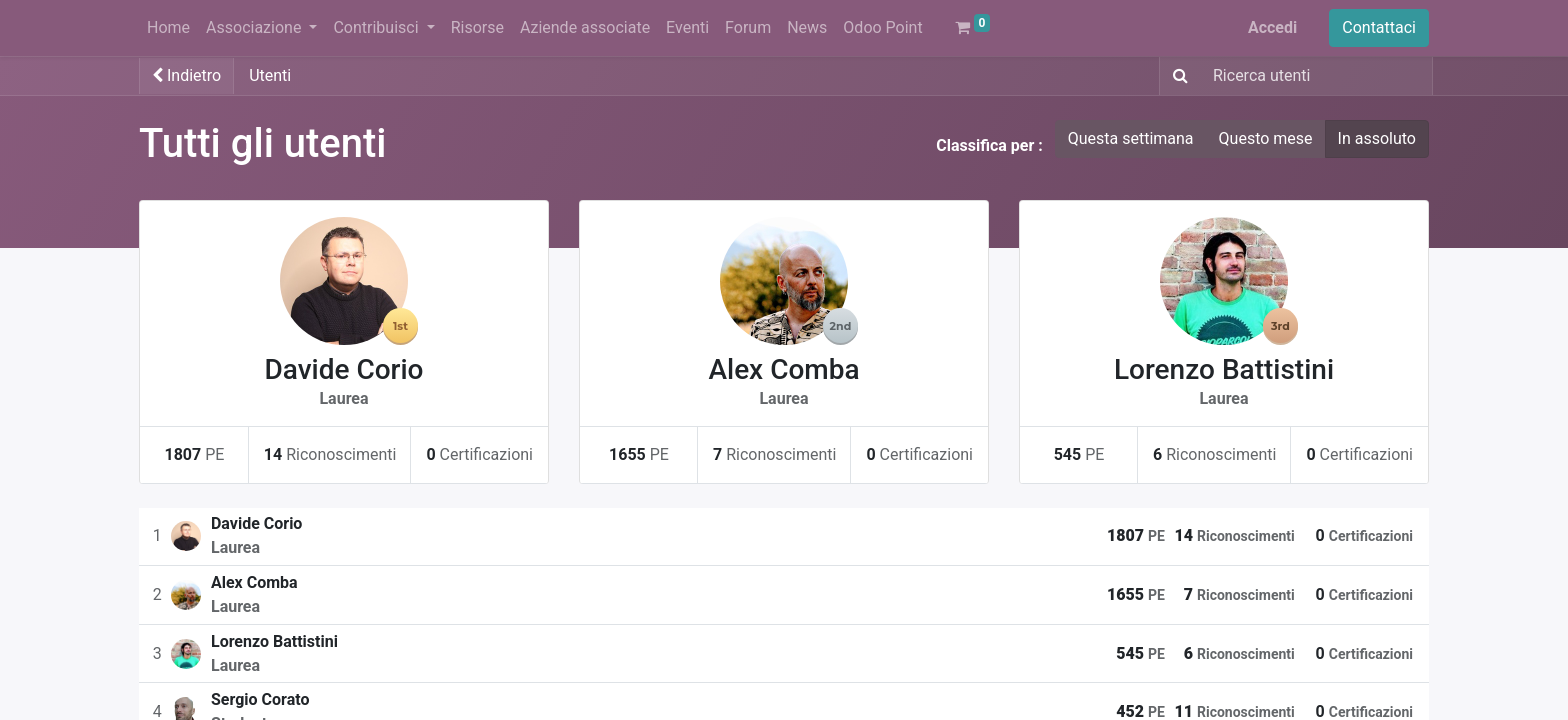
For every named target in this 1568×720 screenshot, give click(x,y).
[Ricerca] (1176, 76)
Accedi (1272, 27)
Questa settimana (1131, 138)
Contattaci (1379, 27)
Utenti (270, 75)
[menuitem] (168, 28)
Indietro (186, 75)
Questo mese (1266, 138)
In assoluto (1377, 138)
